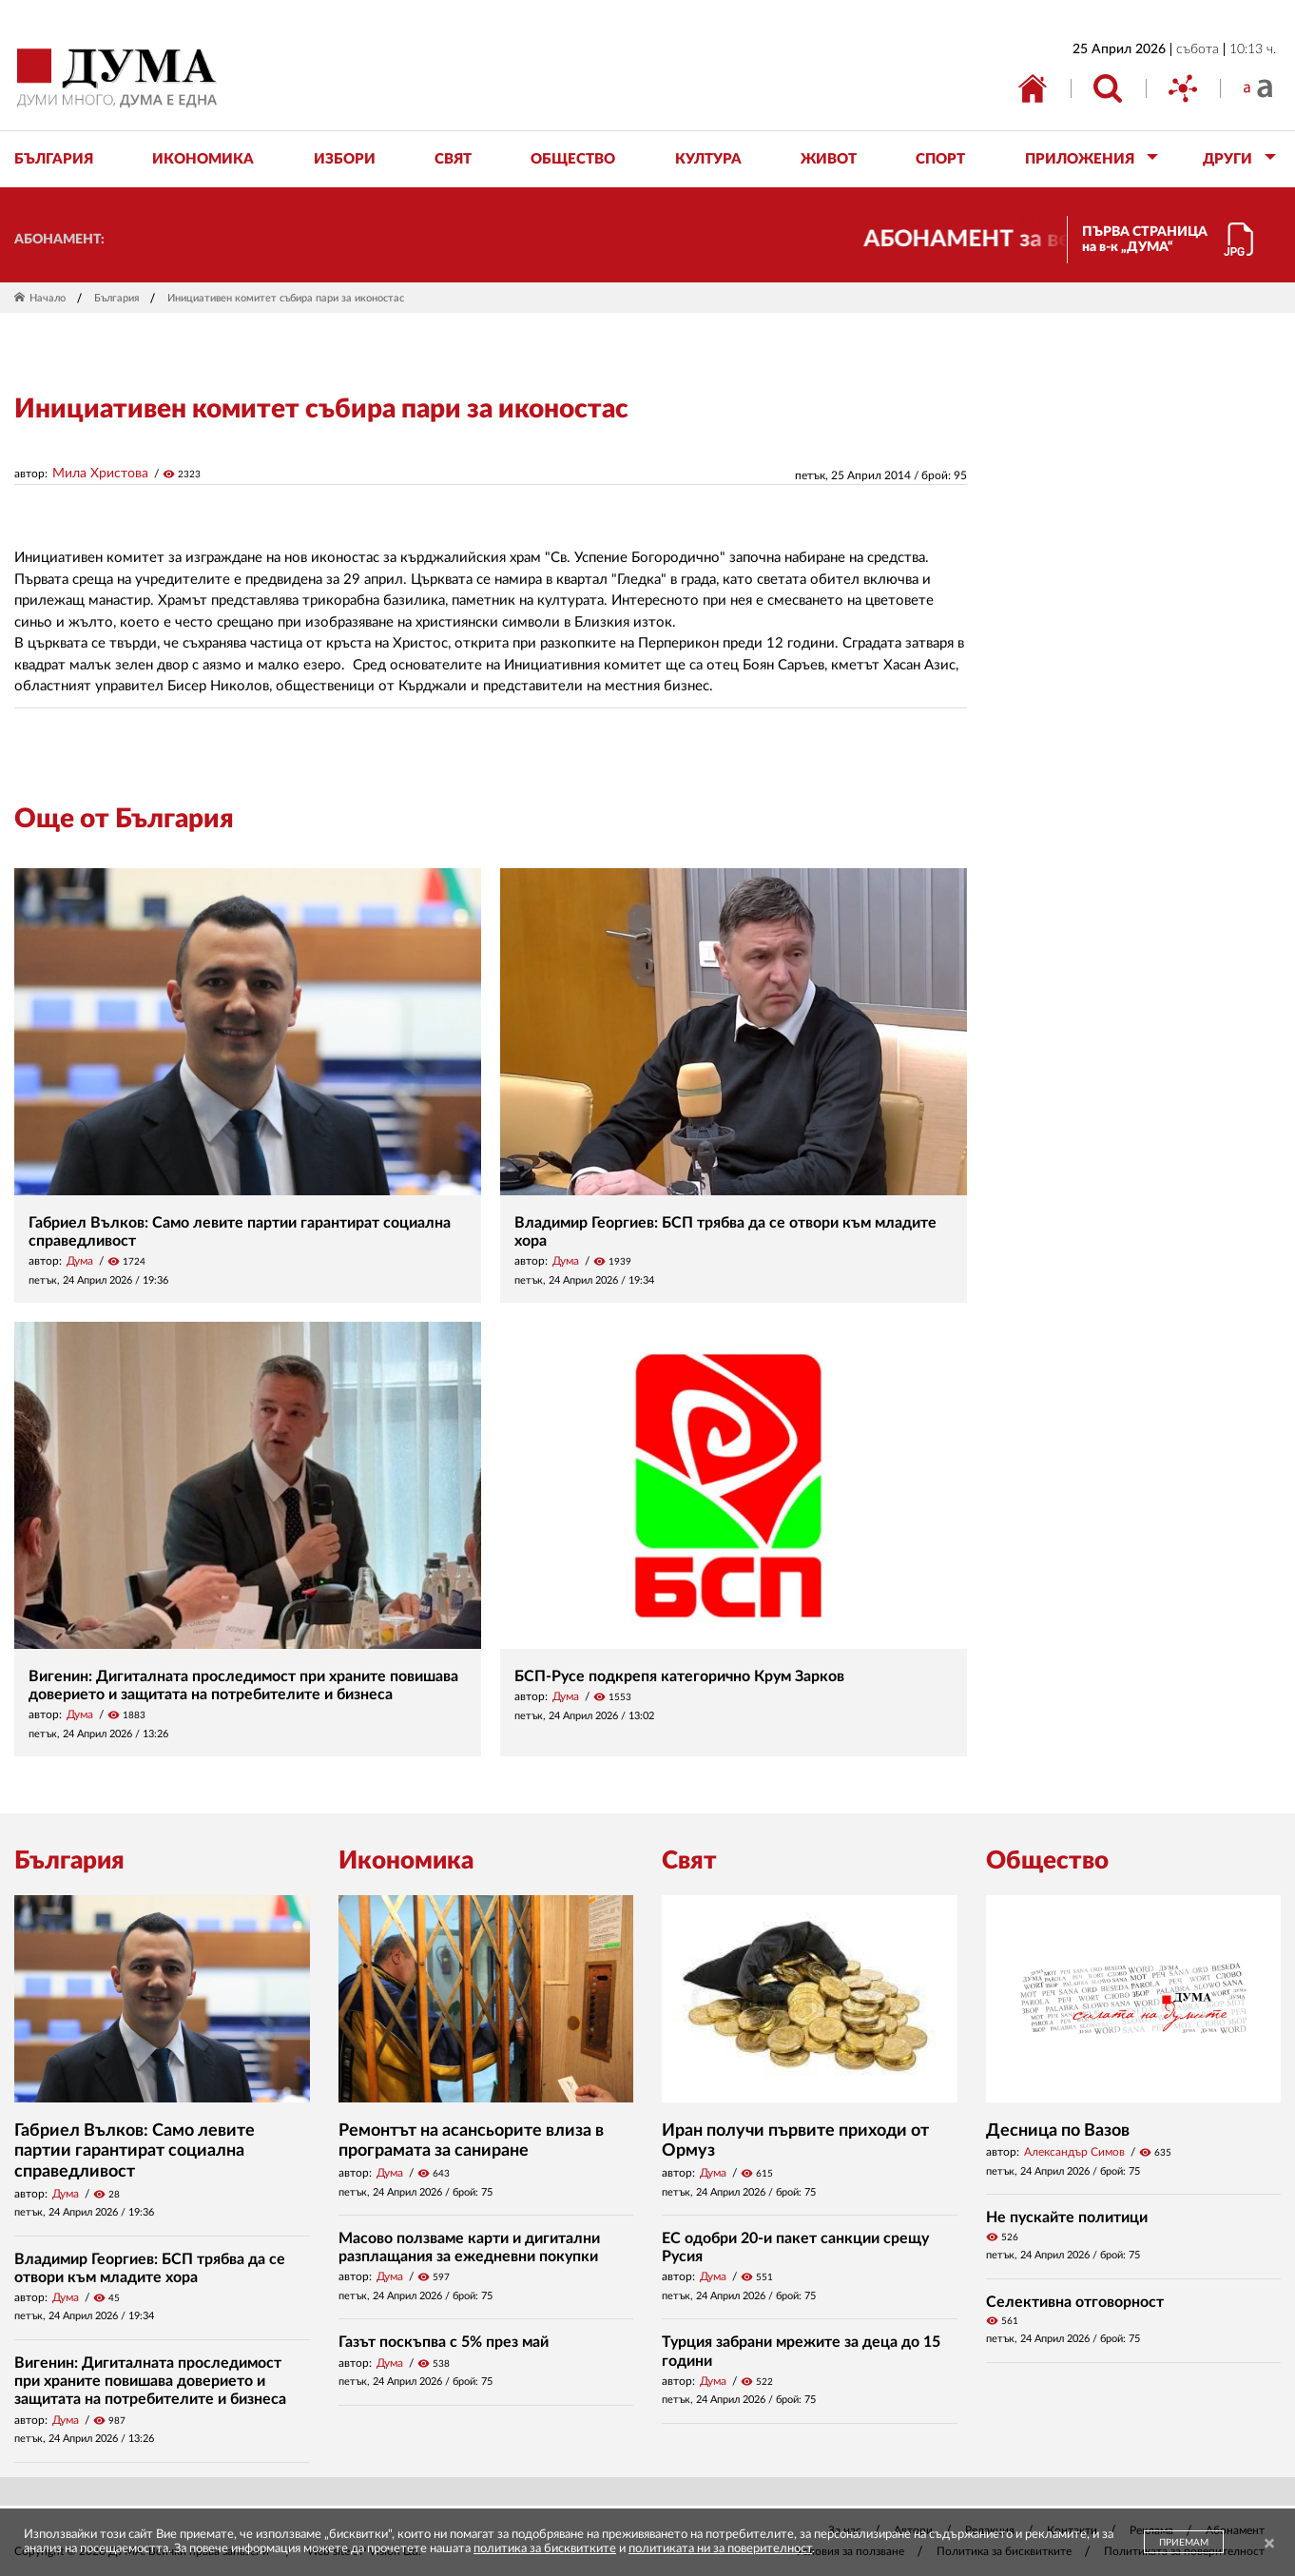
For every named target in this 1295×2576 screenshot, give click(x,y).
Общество (1047, 1861)
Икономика (406, 1861)
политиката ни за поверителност (720, 2549)
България (116, 298)
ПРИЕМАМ (1183, 2542)
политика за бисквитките (545, 2549)
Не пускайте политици (1067, 2217)
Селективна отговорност (1075, 2302)
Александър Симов (1074, 2152)
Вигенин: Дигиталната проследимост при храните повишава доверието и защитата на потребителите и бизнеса (150, 2381)
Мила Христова (100, 473)
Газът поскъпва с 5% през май (443, 2342)
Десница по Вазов (1058, 2131)
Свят (689, 1861)
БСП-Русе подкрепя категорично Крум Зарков (679, 1676)
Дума (80, 1261)
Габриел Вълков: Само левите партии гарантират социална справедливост (134, 2151)
